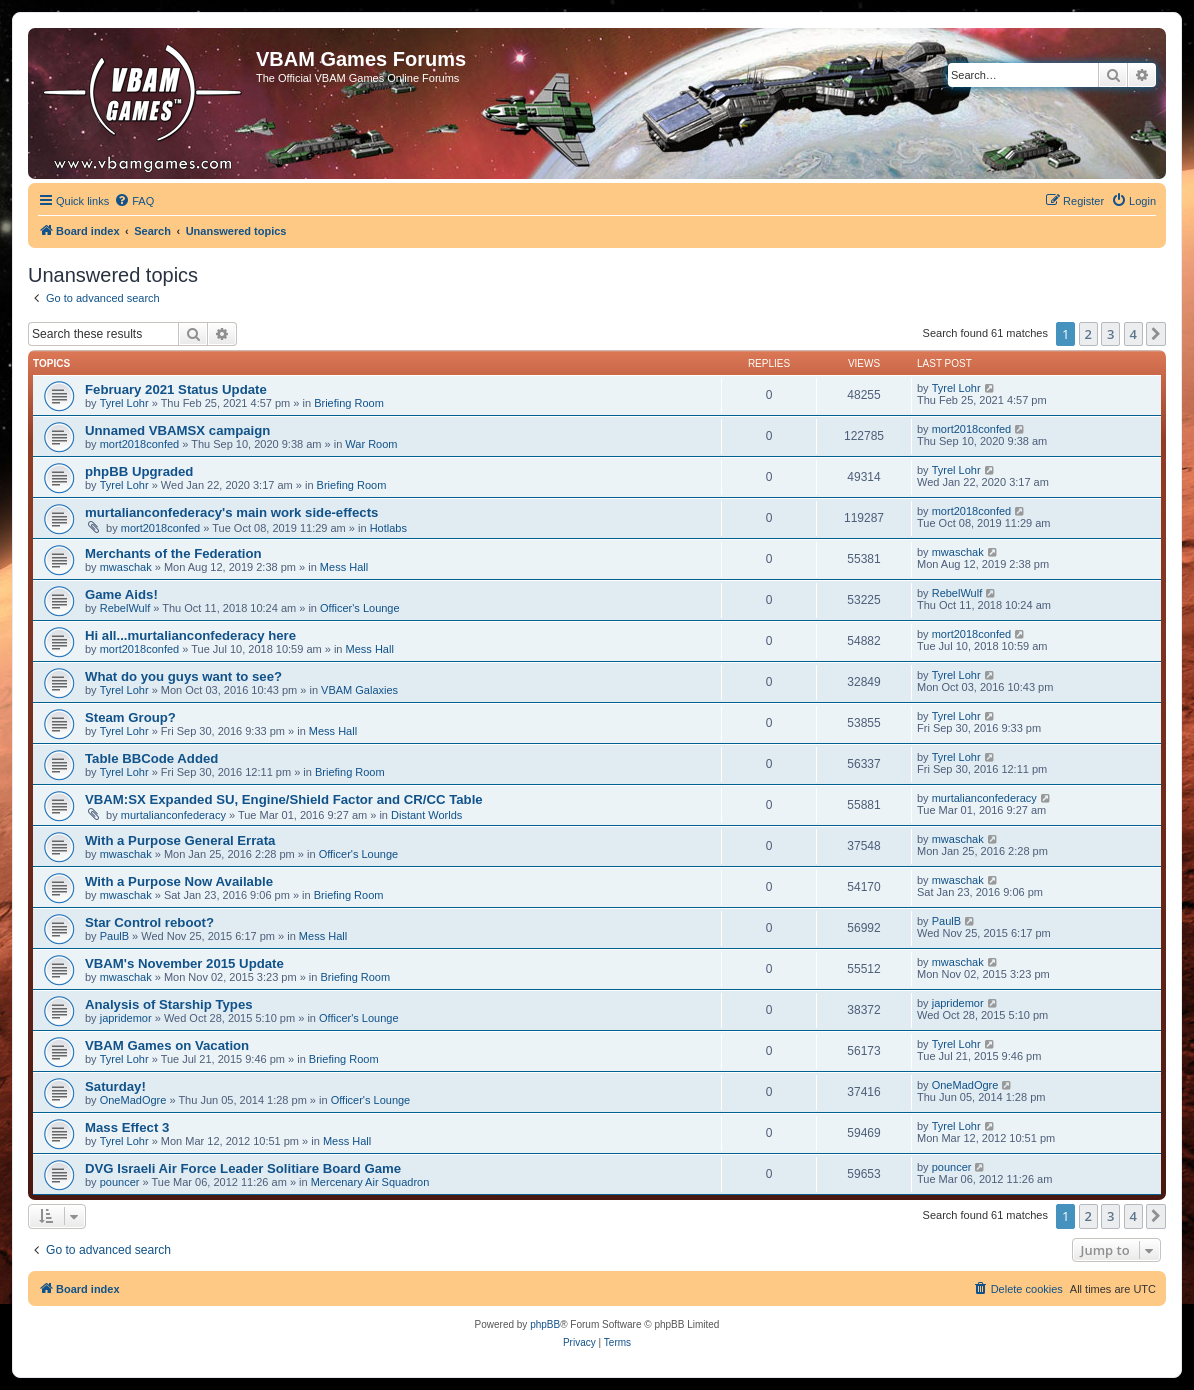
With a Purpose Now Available (179, 881)
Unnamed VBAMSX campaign (177, 430)
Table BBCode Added (151, 758)
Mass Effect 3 (127, 1127)
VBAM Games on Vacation (167, 1045)
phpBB (545, 1324)
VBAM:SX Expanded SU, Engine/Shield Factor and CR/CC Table (284, 799)
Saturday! (115, 1086)
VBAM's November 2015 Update (184, 963)
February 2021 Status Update (176, 389)
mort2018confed (140, 444)
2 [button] (1088, 334)
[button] (1156, 334)
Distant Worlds (426, 815)
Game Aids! (121, 594)
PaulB (114, 936)
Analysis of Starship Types (169, 1004)
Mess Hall (344, 567)
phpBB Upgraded (139, 471)
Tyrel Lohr (124, 403)
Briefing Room (349, 403)
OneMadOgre (133, 1100)
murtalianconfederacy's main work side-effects (231, 512)
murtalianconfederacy (173, 815)
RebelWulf (125, 608)
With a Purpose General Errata (180, 840)
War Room (371, 444)
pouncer (120, 1182)
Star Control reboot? (149, 922)
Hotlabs (388, 528)
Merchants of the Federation (173, 553)
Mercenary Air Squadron (370, 1182)
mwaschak (126, 567)
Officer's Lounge (360, 608)
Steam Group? (130, 717)
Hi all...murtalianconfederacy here (190, 635)
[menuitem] (134, 201)
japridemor (126, 1018)
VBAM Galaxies (359, 690)
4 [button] (1133, 334)
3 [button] (1110, 334)
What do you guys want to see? (183, 676)
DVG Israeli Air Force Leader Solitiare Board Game (243, 1168)
